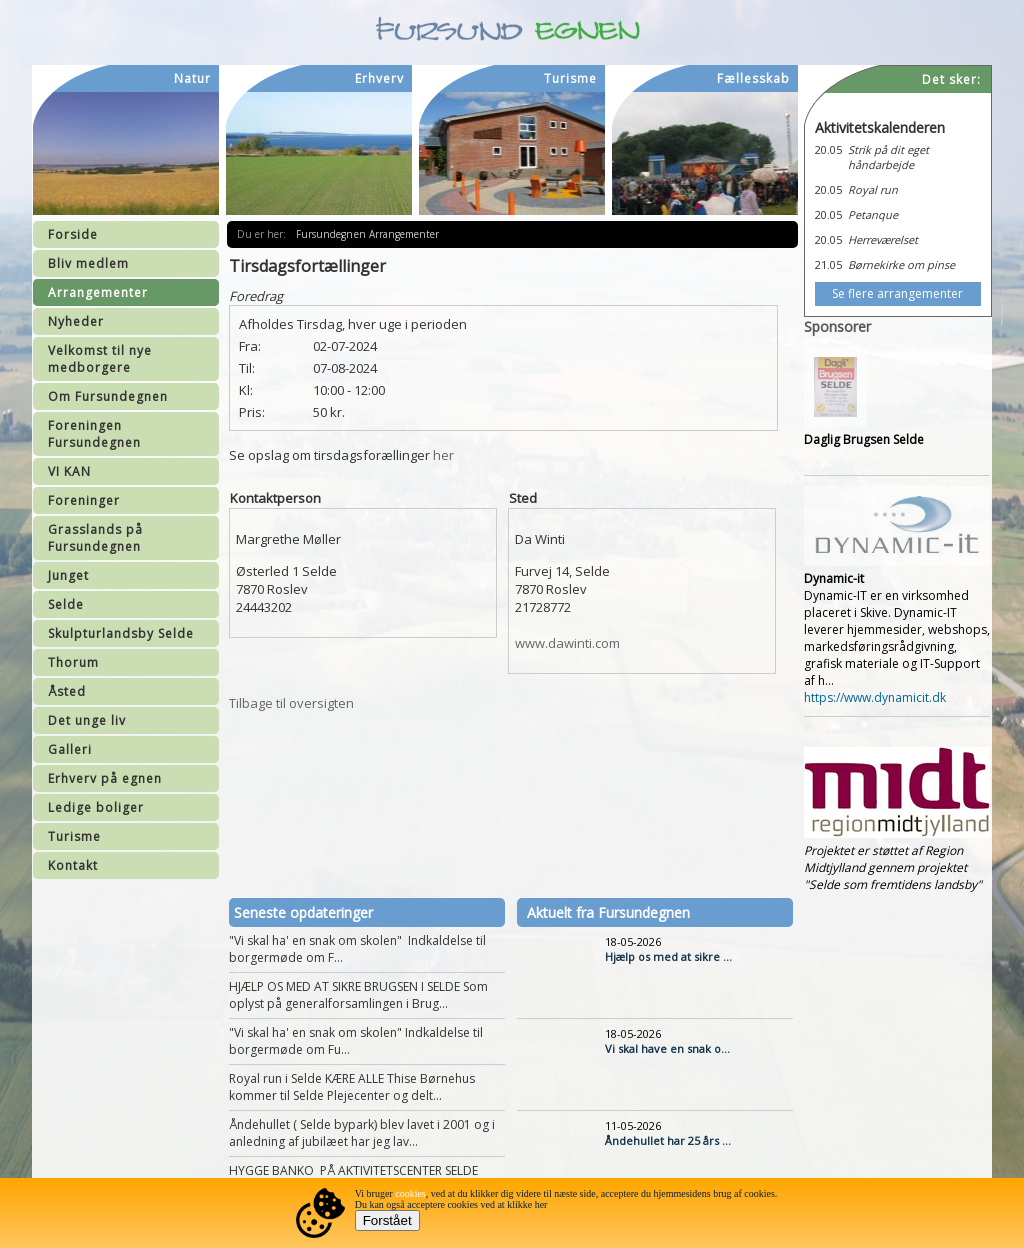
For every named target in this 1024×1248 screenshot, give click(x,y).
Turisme (74, 836)
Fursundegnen (332, 234)
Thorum (73, 662)
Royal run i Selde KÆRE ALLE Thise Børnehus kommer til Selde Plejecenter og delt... (352, 1087)
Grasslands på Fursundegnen (95, 538)
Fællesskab (753, 78)
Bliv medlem (88, 263)
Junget (68, 575)
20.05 (828, 149)
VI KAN (69, 471)
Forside (73, 234)
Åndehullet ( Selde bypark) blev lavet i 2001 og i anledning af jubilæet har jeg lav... (362, 1133)
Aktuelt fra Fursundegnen (608, 912)
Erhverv (379, 78)
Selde (66, 604)
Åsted (67, 691)
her (443, 455)
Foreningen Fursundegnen (94, 434)
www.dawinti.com (567, 643)
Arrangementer (98, 292)
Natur (192, 78)
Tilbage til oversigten (291, 703)
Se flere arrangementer (897, 293)
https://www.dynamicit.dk (875, 697)
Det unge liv (87, 720)
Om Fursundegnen (108, 396)
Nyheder (76, 321)
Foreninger (84, 500)
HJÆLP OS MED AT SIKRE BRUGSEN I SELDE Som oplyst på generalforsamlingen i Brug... (358, 995)
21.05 (828, 264)
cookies (410, 1193)
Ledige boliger (96, 807)
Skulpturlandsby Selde (121, 633)
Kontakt (73, 865)
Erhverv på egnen (105, 778)
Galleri (70, 749)
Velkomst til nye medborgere (100, 359)
